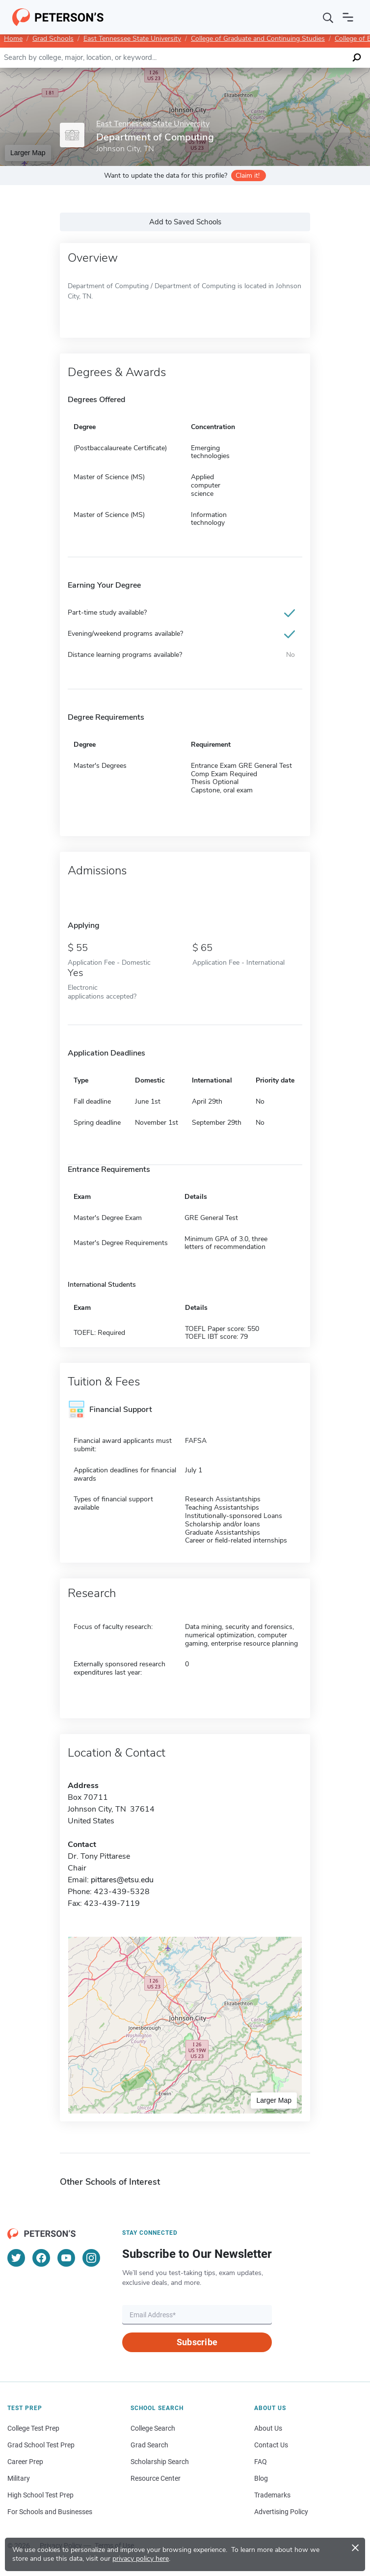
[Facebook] (41, 2258)
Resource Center (156, 2478)
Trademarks (272, 2495)
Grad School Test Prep (41, 2445)
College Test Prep (33, 2428)
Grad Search (149, 2445)
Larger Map (28, 153)
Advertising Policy (281, 2512)
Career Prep (25, 2462)
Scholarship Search (160, 2462)
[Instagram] (91, 2258)
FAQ (260, 2462)
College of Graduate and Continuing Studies (258, 38)
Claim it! (248, 175)
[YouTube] (66, 2258)
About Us (268, 2428)
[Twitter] (16, 2258)
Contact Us (271, 2445)
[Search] (328, 17)
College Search (153, 2428)
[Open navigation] (348, 17)
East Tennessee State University (132, 38)
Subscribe (197, 2342)
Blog (261, 2478)
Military (18, 2478)
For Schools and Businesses (49, 2512)
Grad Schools (53, 38)
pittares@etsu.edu (122, 1879)
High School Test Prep (40, 2495)
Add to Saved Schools (185, 222)
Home (13, 38)
